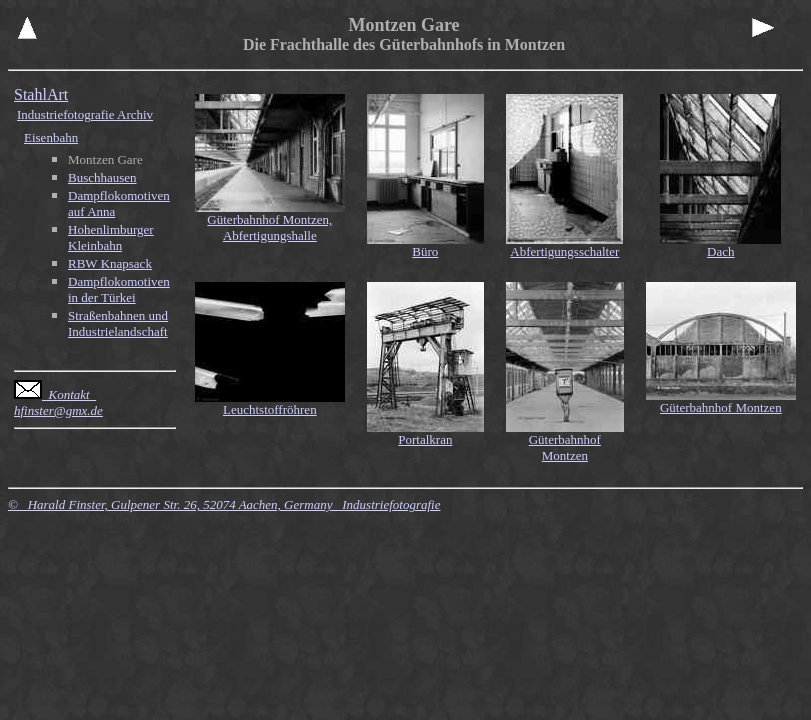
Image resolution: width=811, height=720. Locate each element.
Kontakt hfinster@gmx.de (58, 402)
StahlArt (41, 94)
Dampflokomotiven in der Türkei (119, 289)
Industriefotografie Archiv (85, 114)
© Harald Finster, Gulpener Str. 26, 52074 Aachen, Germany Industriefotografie (224, 504)
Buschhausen (102, 177)
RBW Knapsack (110, 263)
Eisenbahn (51, 137)
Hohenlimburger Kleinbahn (111, 237)
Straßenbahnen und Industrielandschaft (118, 323)
